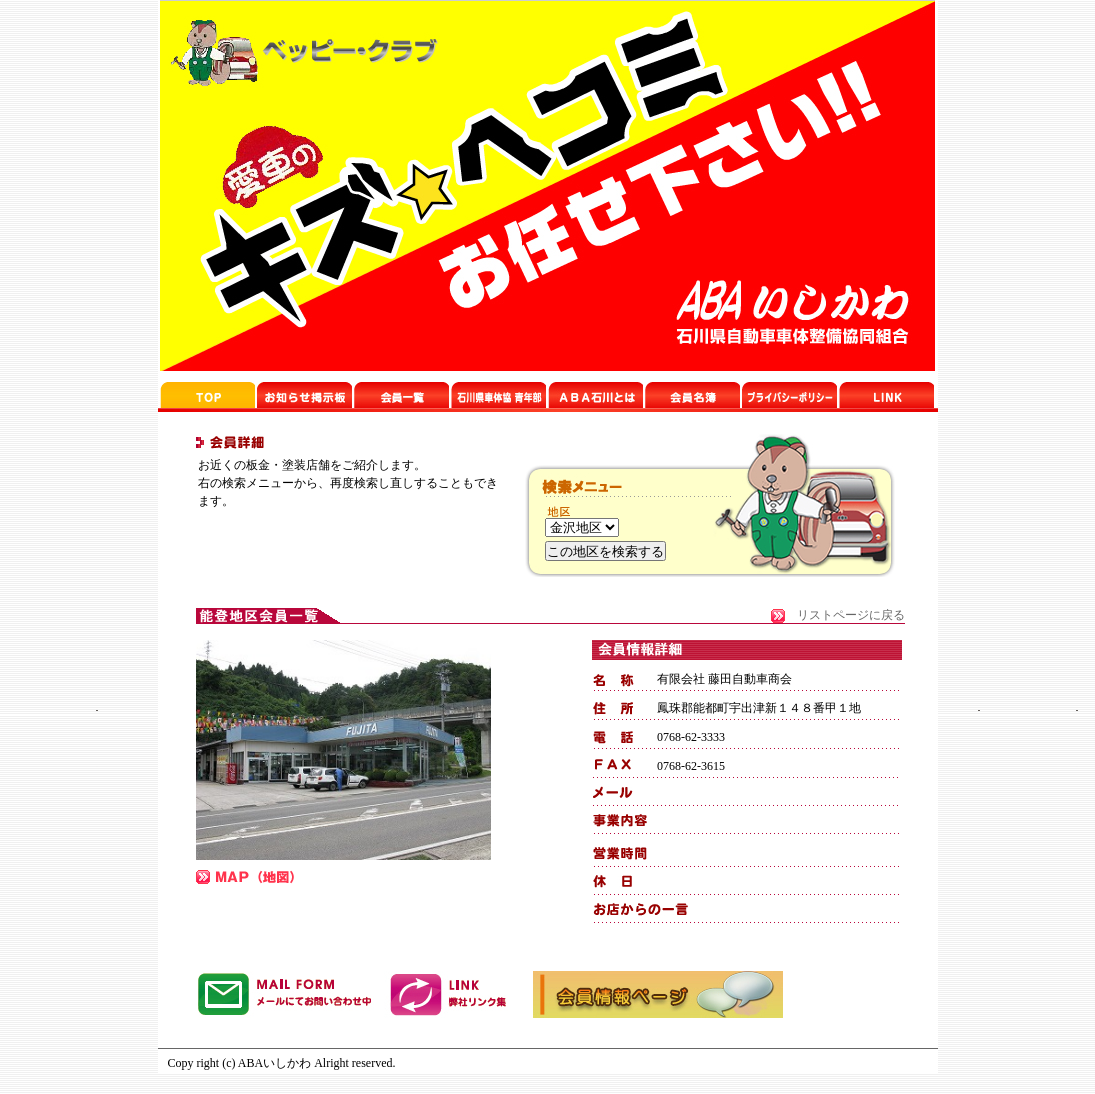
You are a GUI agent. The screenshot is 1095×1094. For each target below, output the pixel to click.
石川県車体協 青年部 (595, 394)
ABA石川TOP (207, 394)
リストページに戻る (851, 615)
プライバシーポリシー (789, 394)
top (498, 394)
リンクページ (692, 394)
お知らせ (304, 394)
